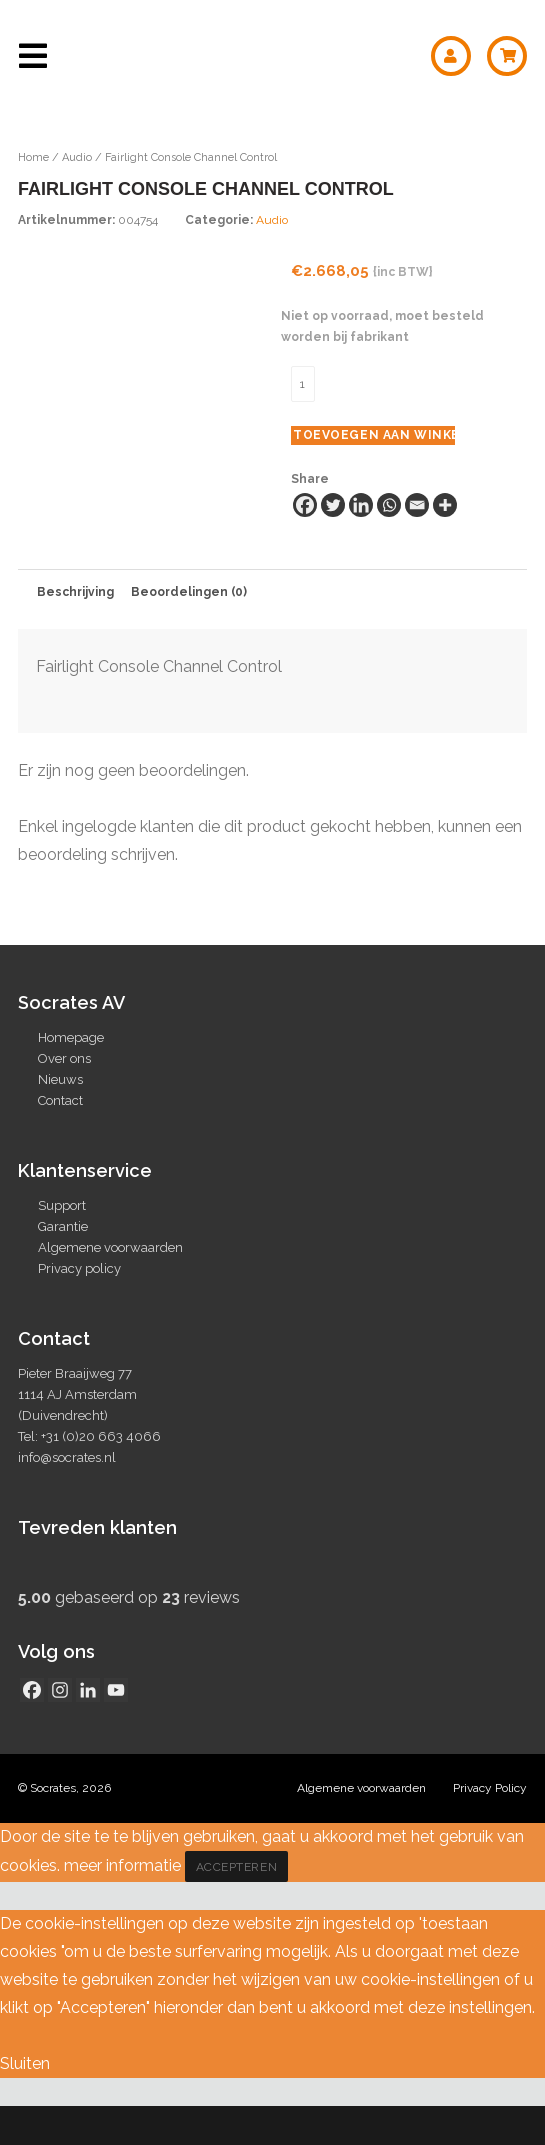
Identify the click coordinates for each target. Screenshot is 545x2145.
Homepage (71, 1076)
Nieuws (60, 1118)
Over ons (64, 1097)
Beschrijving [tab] (75, 631)
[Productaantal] (303, 384)
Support (62, 1244)
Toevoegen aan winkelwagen (374, 435)
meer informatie (122, 1904)
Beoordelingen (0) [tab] (189, 631)
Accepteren (237, 1906)
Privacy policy (79, 1307)
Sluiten (25, 2102)
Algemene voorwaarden (110, 1286)
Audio (77, 157)
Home (33, 157)
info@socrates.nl (67, 1496)
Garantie (63, 1265)
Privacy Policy (490, 1827)
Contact (60, 1139)
